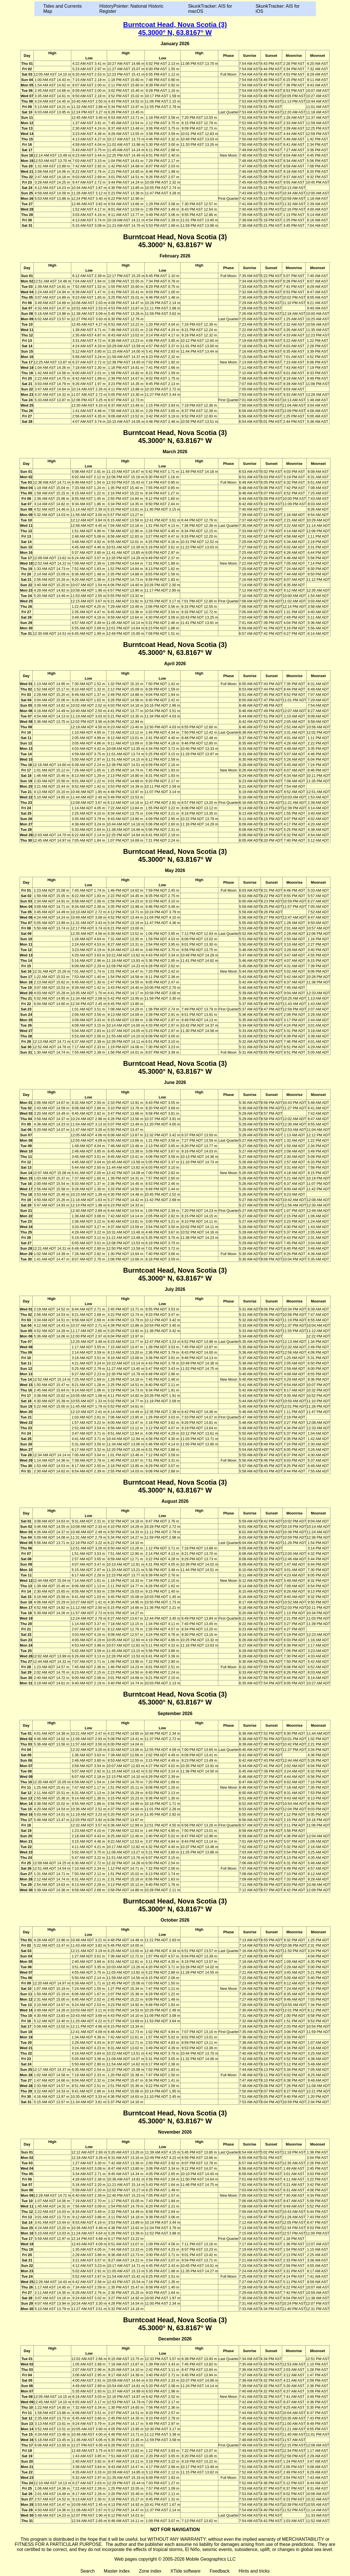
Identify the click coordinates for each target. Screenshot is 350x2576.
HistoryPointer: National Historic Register (131, 9)
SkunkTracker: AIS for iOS (277, 9)
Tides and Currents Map (62, 9)
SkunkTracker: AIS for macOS (210, 9)
